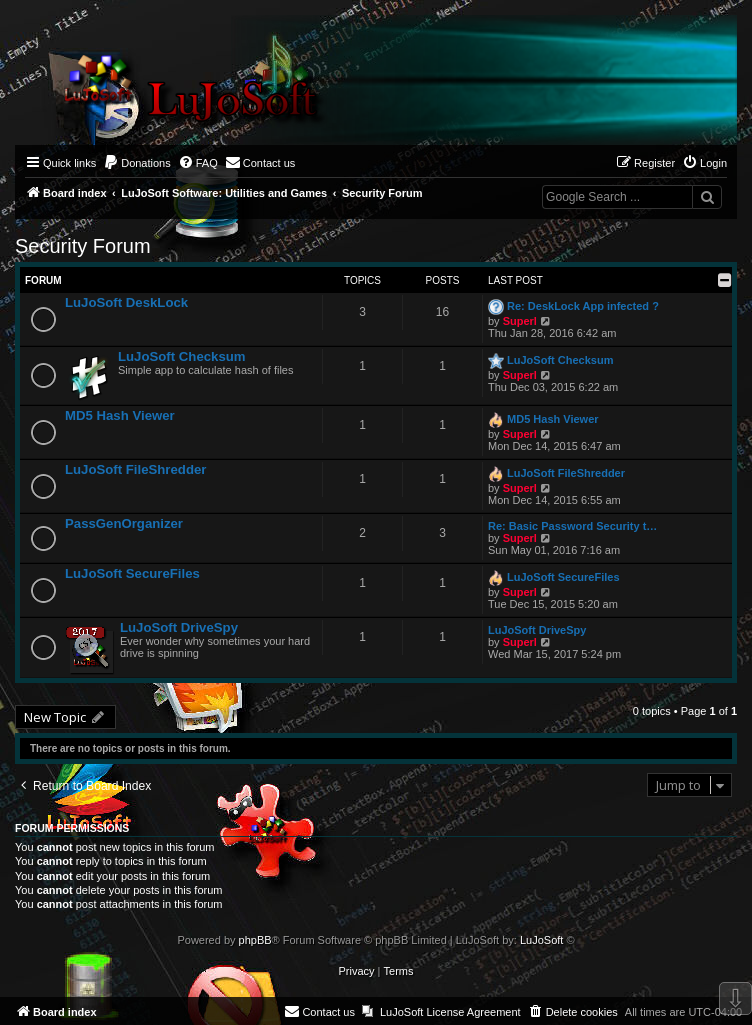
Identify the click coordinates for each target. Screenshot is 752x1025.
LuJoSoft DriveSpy (179, 627)
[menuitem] (137, 163)
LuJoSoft (541, 940)
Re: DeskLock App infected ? (583, 306)
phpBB (255, 940)
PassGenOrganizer (124, 523)
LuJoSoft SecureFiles (132, 573)
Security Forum (83, 246)
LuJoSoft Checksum (182, 356)
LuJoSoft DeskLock (126, 302)
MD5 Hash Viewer (120, 415)
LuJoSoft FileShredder (135, 469)
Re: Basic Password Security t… (572, 526)
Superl (520, 321)
